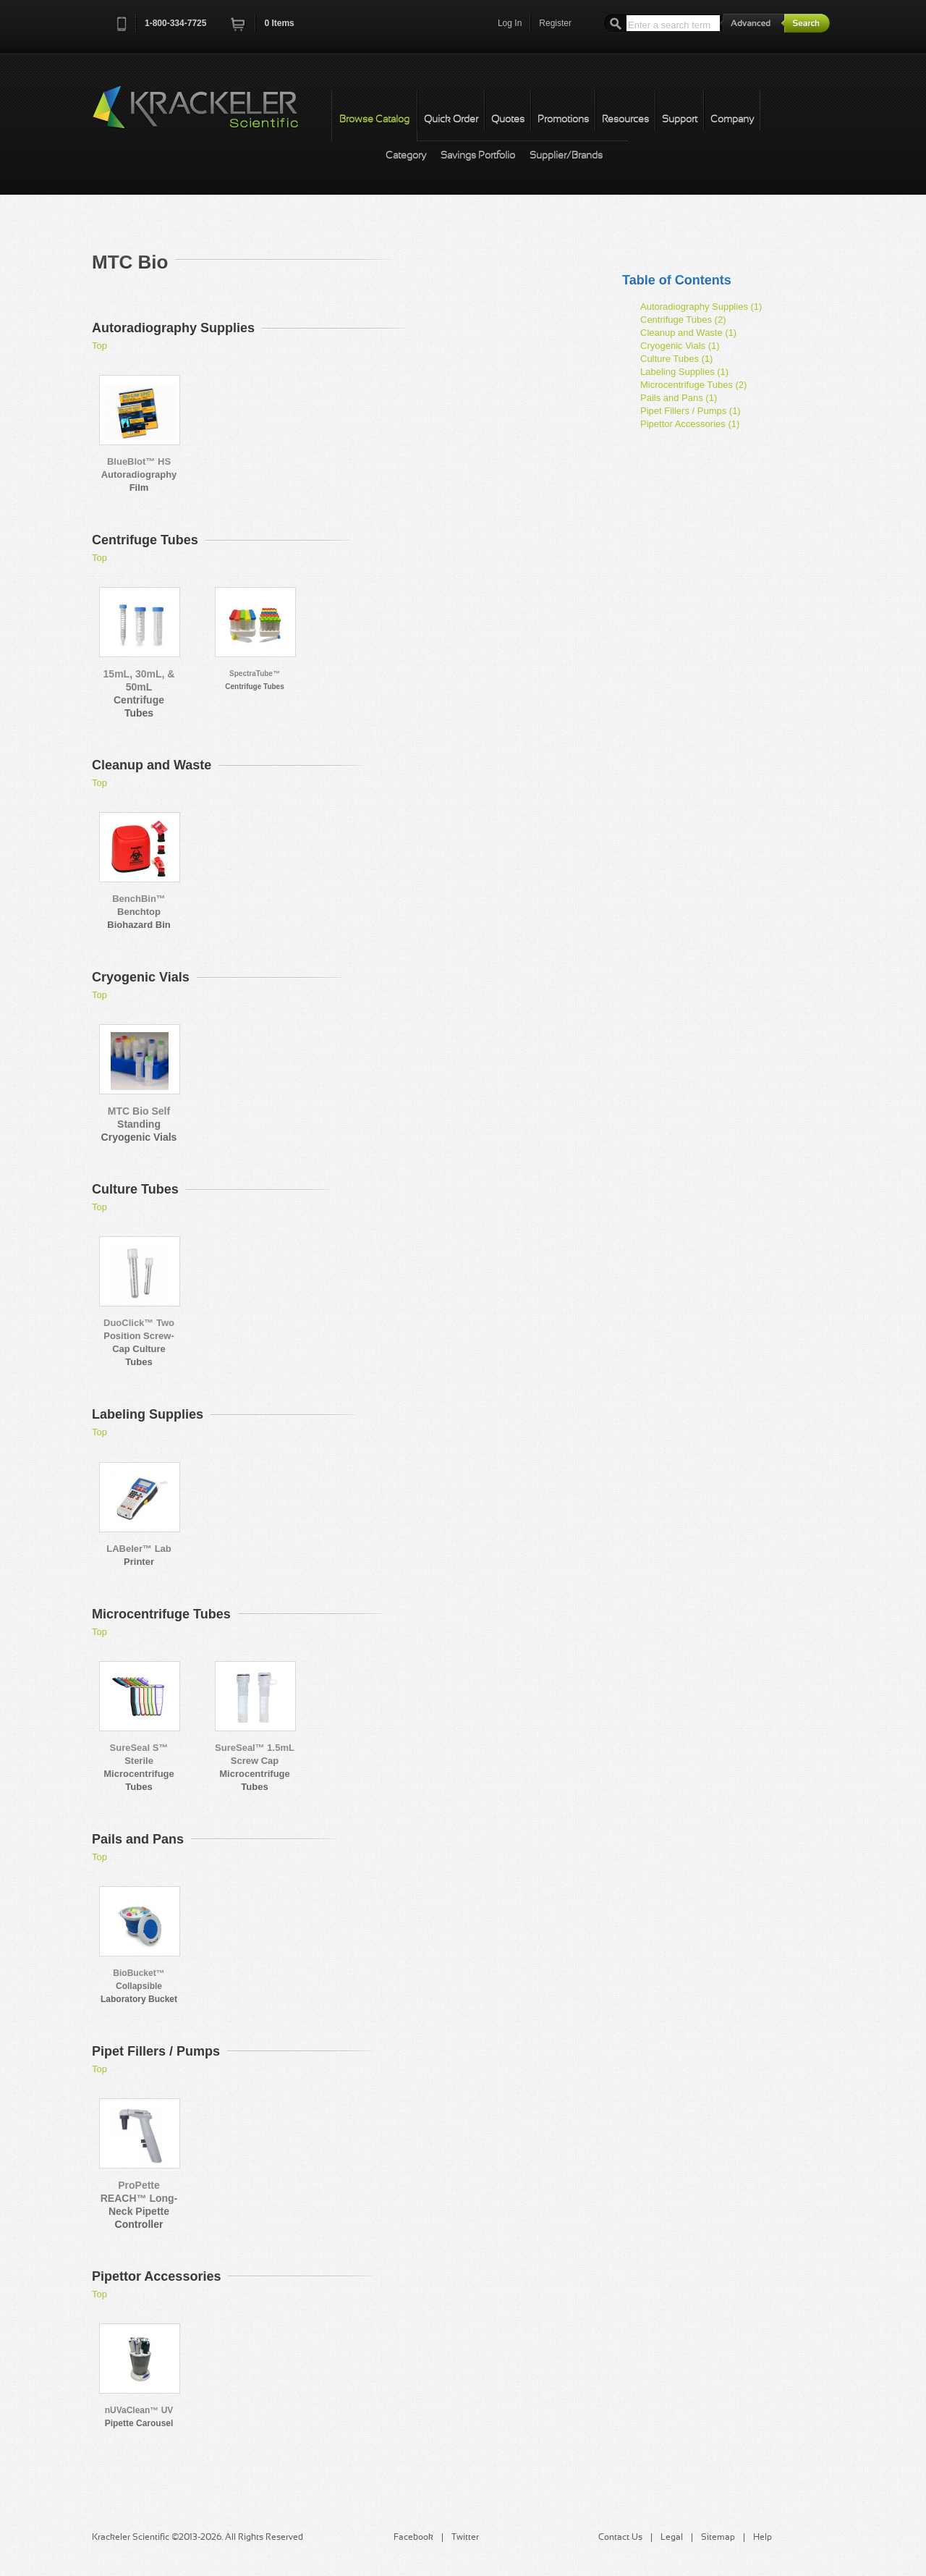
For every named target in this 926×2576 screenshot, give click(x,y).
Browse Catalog (374, 119)
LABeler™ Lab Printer (138, 1555)
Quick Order (451, 119)
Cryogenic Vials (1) (680, 345)
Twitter (465, 2537)
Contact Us (620, 2537)
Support (679, 119)
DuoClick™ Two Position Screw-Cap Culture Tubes (138, 1342)
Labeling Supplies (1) (684, 371)
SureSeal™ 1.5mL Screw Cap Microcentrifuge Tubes (254, 1767)
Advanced (752, 23)
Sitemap (718, 2537)
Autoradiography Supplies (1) (701, 306)
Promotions (563, 119)
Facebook (413, 2537)
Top (99, 345)
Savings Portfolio (478, 156)
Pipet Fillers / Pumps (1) (690, 410)
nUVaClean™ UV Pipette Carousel (139, 2416)
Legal (671, 2537)
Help (762, 2537)
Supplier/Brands (566, 156)
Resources (625, 119)
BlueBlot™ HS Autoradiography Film (139, 474)
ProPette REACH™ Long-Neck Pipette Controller (139, 2204)
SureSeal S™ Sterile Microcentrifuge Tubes (138, 1767)
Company (732, 119)
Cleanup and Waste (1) (688, 332)
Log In (510, 23)
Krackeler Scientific (210, 115)
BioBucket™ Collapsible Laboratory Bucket (139, 1986)
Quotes (507, 119)
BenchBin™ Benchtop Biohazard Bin (138, 911)
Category (406, 156)
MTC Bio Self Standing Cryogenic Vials (139, 1124)
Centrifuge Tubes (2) (683, 319)
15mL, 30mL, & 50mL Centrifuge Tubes (139, 693)
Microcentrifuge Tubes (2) (693, 384)
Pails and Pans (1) (678, 397)
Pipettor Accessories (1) (689, 423)
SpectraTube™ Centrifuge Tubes (254, 680)
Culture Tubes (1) (676, 358)
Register (555, 23)
